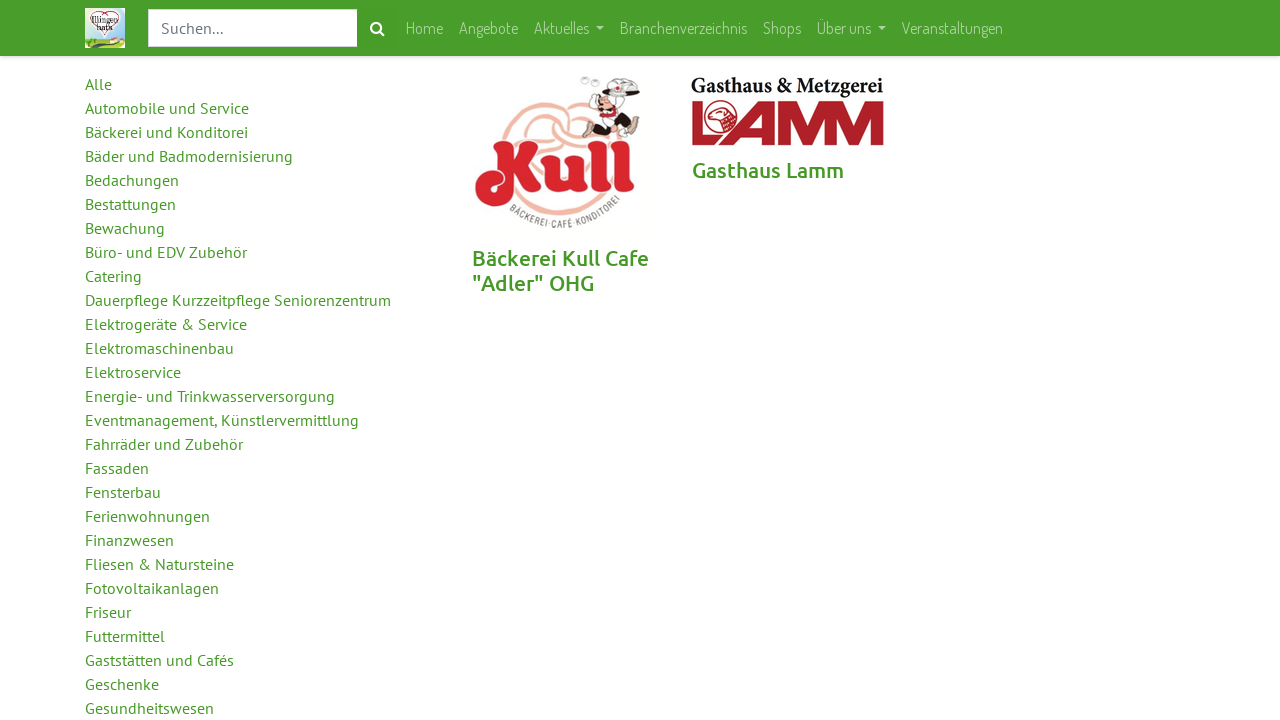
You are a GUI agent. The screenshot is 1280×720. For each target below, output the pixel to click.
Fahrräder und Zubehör (164, 444)
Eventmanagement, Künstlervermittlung (222, 420)
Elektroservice (133, 372)
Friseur (108, 612)
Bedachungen (132, 180)
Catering (113, 276)
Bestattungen (130, 204)
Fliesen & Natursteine (159, 564)
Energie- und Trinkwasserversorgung (210, 396)
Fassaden (117, 468)
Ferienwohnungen (147, 516)
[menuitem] (424, 28)
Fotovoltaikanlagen (152, 588)
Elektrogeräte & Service (166, 324)
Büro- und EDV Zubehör (166, 252)
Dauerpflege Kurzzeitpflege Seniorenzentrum (238, 300)
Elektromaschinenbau (159, 348)
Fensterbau (123, 492)
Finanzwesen (129, 540)
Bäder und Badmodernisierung (189, 156)
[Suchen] (377, 28)
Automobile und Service (167, 108)
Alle (98, 84)
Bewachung (125, 228)
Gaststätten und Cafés (159, 660)
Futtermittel (125, 636)
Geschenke (122, 684)
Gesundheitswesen (149, 708)
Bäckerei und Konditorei (166, 132)
